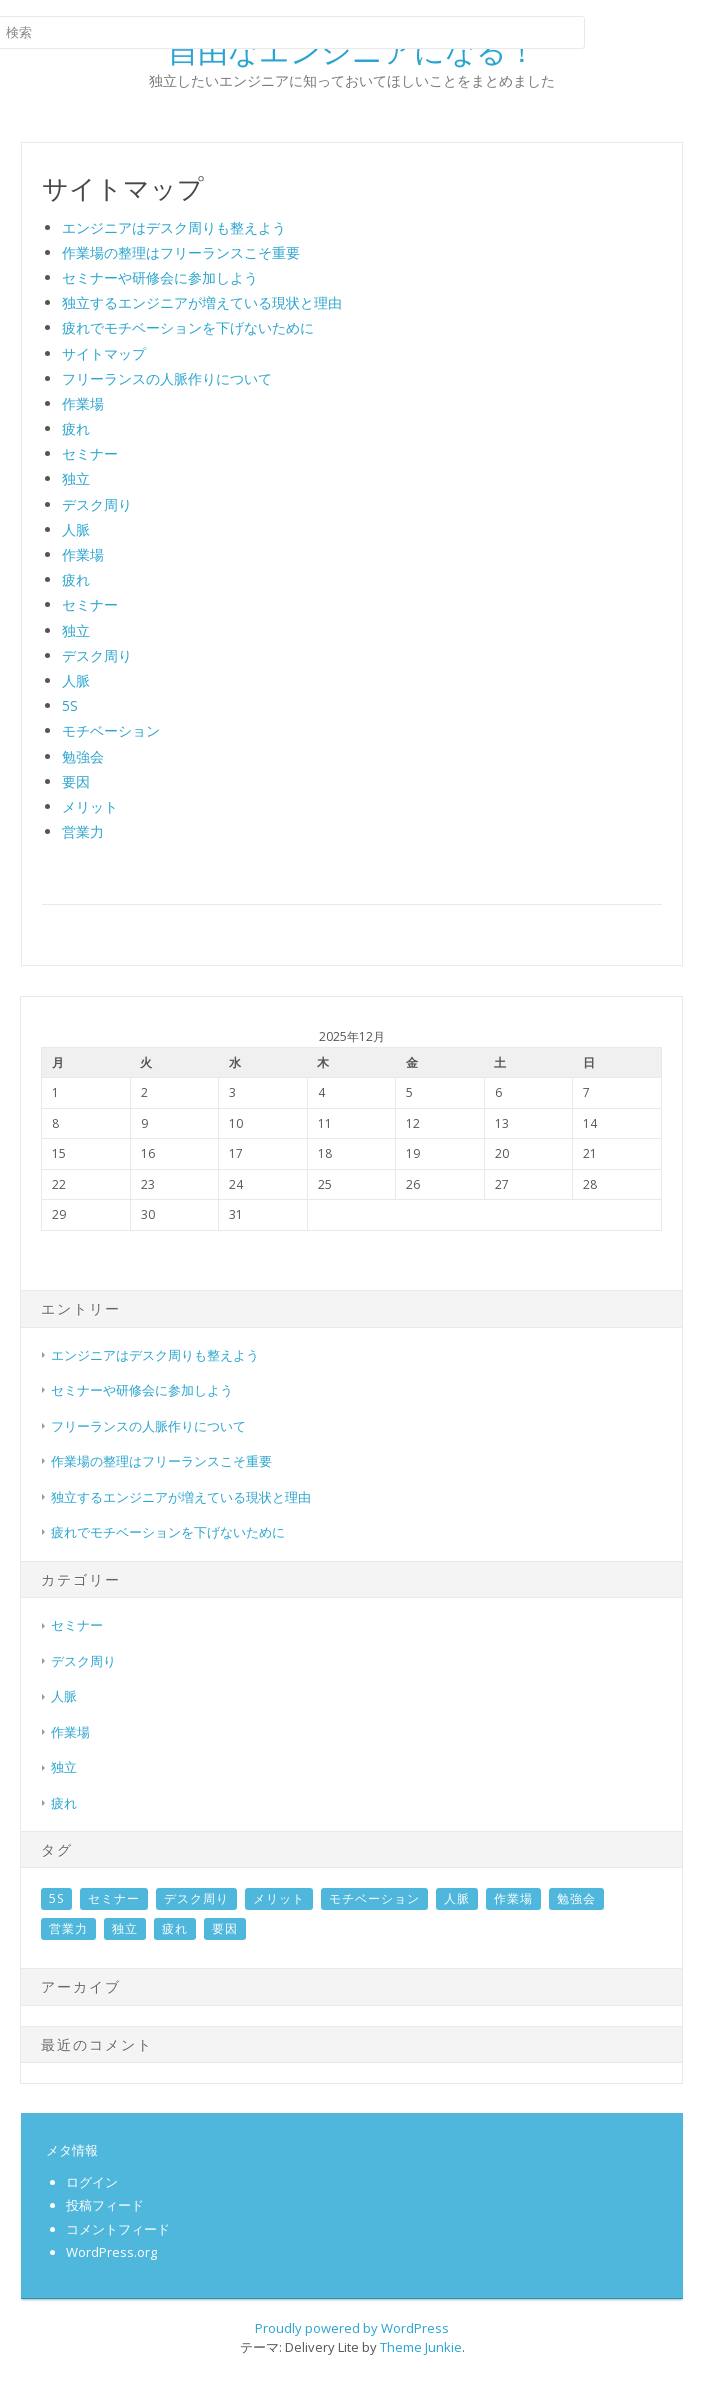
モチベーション (111, 730)
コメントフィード (118, 2229)
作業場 (83, 403)
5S (70, 705)
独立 (76, 478)
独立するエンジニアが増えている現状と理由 (202, 302)
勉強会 (83, 756)
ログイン (92, 2182)
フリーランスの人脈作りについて (167, 378)
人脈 (76, 529)
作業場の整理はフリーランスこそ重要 (181, 252)
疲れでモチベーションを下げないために (188, 327)
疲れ (76, 428)
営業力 (83, 831)
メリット (90, 806)
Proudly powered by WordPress (352, 2328)
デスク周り (97, 504)
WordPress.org (111, 2252)
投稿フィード (105, 2205)
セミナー (90, 453)
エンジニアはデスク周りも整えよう (174, 227)
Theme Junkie (421, 2347)
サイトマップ (104, 353)
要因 (76, 781)
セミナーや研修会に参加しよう (160, 277)
